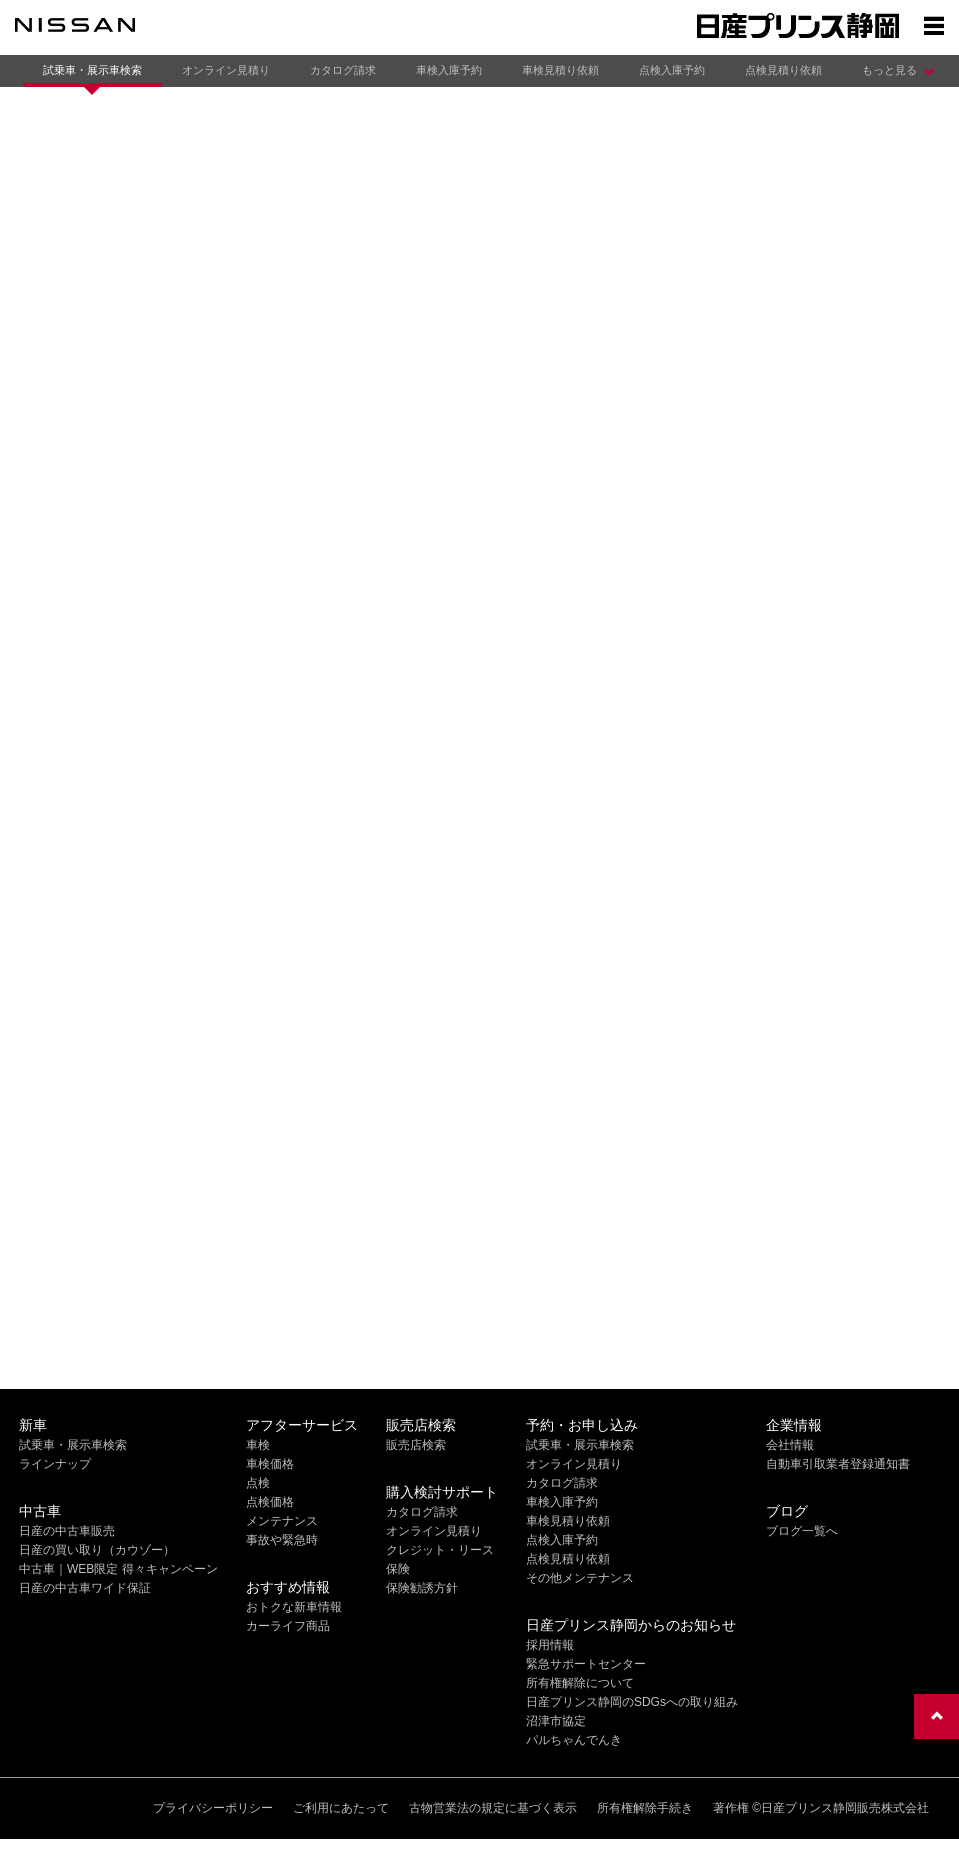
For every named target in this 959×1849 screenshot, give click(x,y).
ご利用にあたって (341, 1808)
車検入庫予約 (449, 70)
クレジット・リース (440, 1550)
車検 (258, 1445)
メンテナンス (282, 1521)
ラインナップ (55, 1464)
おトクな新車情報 (294, 1607)
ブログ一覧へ (802, 1531)
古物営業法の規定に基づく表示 (493, 1808)
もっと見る (889, 70)
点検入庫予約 (672, 70)
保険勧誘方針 (422, 1588)
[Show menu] (934, 25)
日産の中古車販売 (67, 1531)
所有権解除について (580, 1683)
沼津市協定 (556, 1721)
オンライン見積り (226, 70)
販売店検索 (416, 1445)
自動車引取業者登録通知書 (838, 1464)
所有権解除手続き (645, 1808)
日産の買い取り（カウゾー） (97, 1550)
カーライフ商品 (288, 1626)
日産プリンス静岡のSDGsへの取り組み (632, 1702)
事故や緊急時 (282, 1540)
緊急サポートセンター (586, 1664)
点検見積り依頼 (783, 70)
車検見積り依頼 (560, 70)
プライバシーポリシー (213, 1808)
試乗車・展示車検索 (92, 70)
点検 (258, 1483)
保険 (398, 1569)
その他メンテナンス (580, 1578)
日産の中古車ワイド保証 (85, 1588)
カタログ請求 (343, 70)
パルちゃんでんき (574, 1740)
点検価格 (270, 1502)
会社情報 (790, 1445)
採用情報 (550, 1645)
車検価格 (270, 1464)
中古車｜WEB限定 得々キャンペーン (118, 1569)
